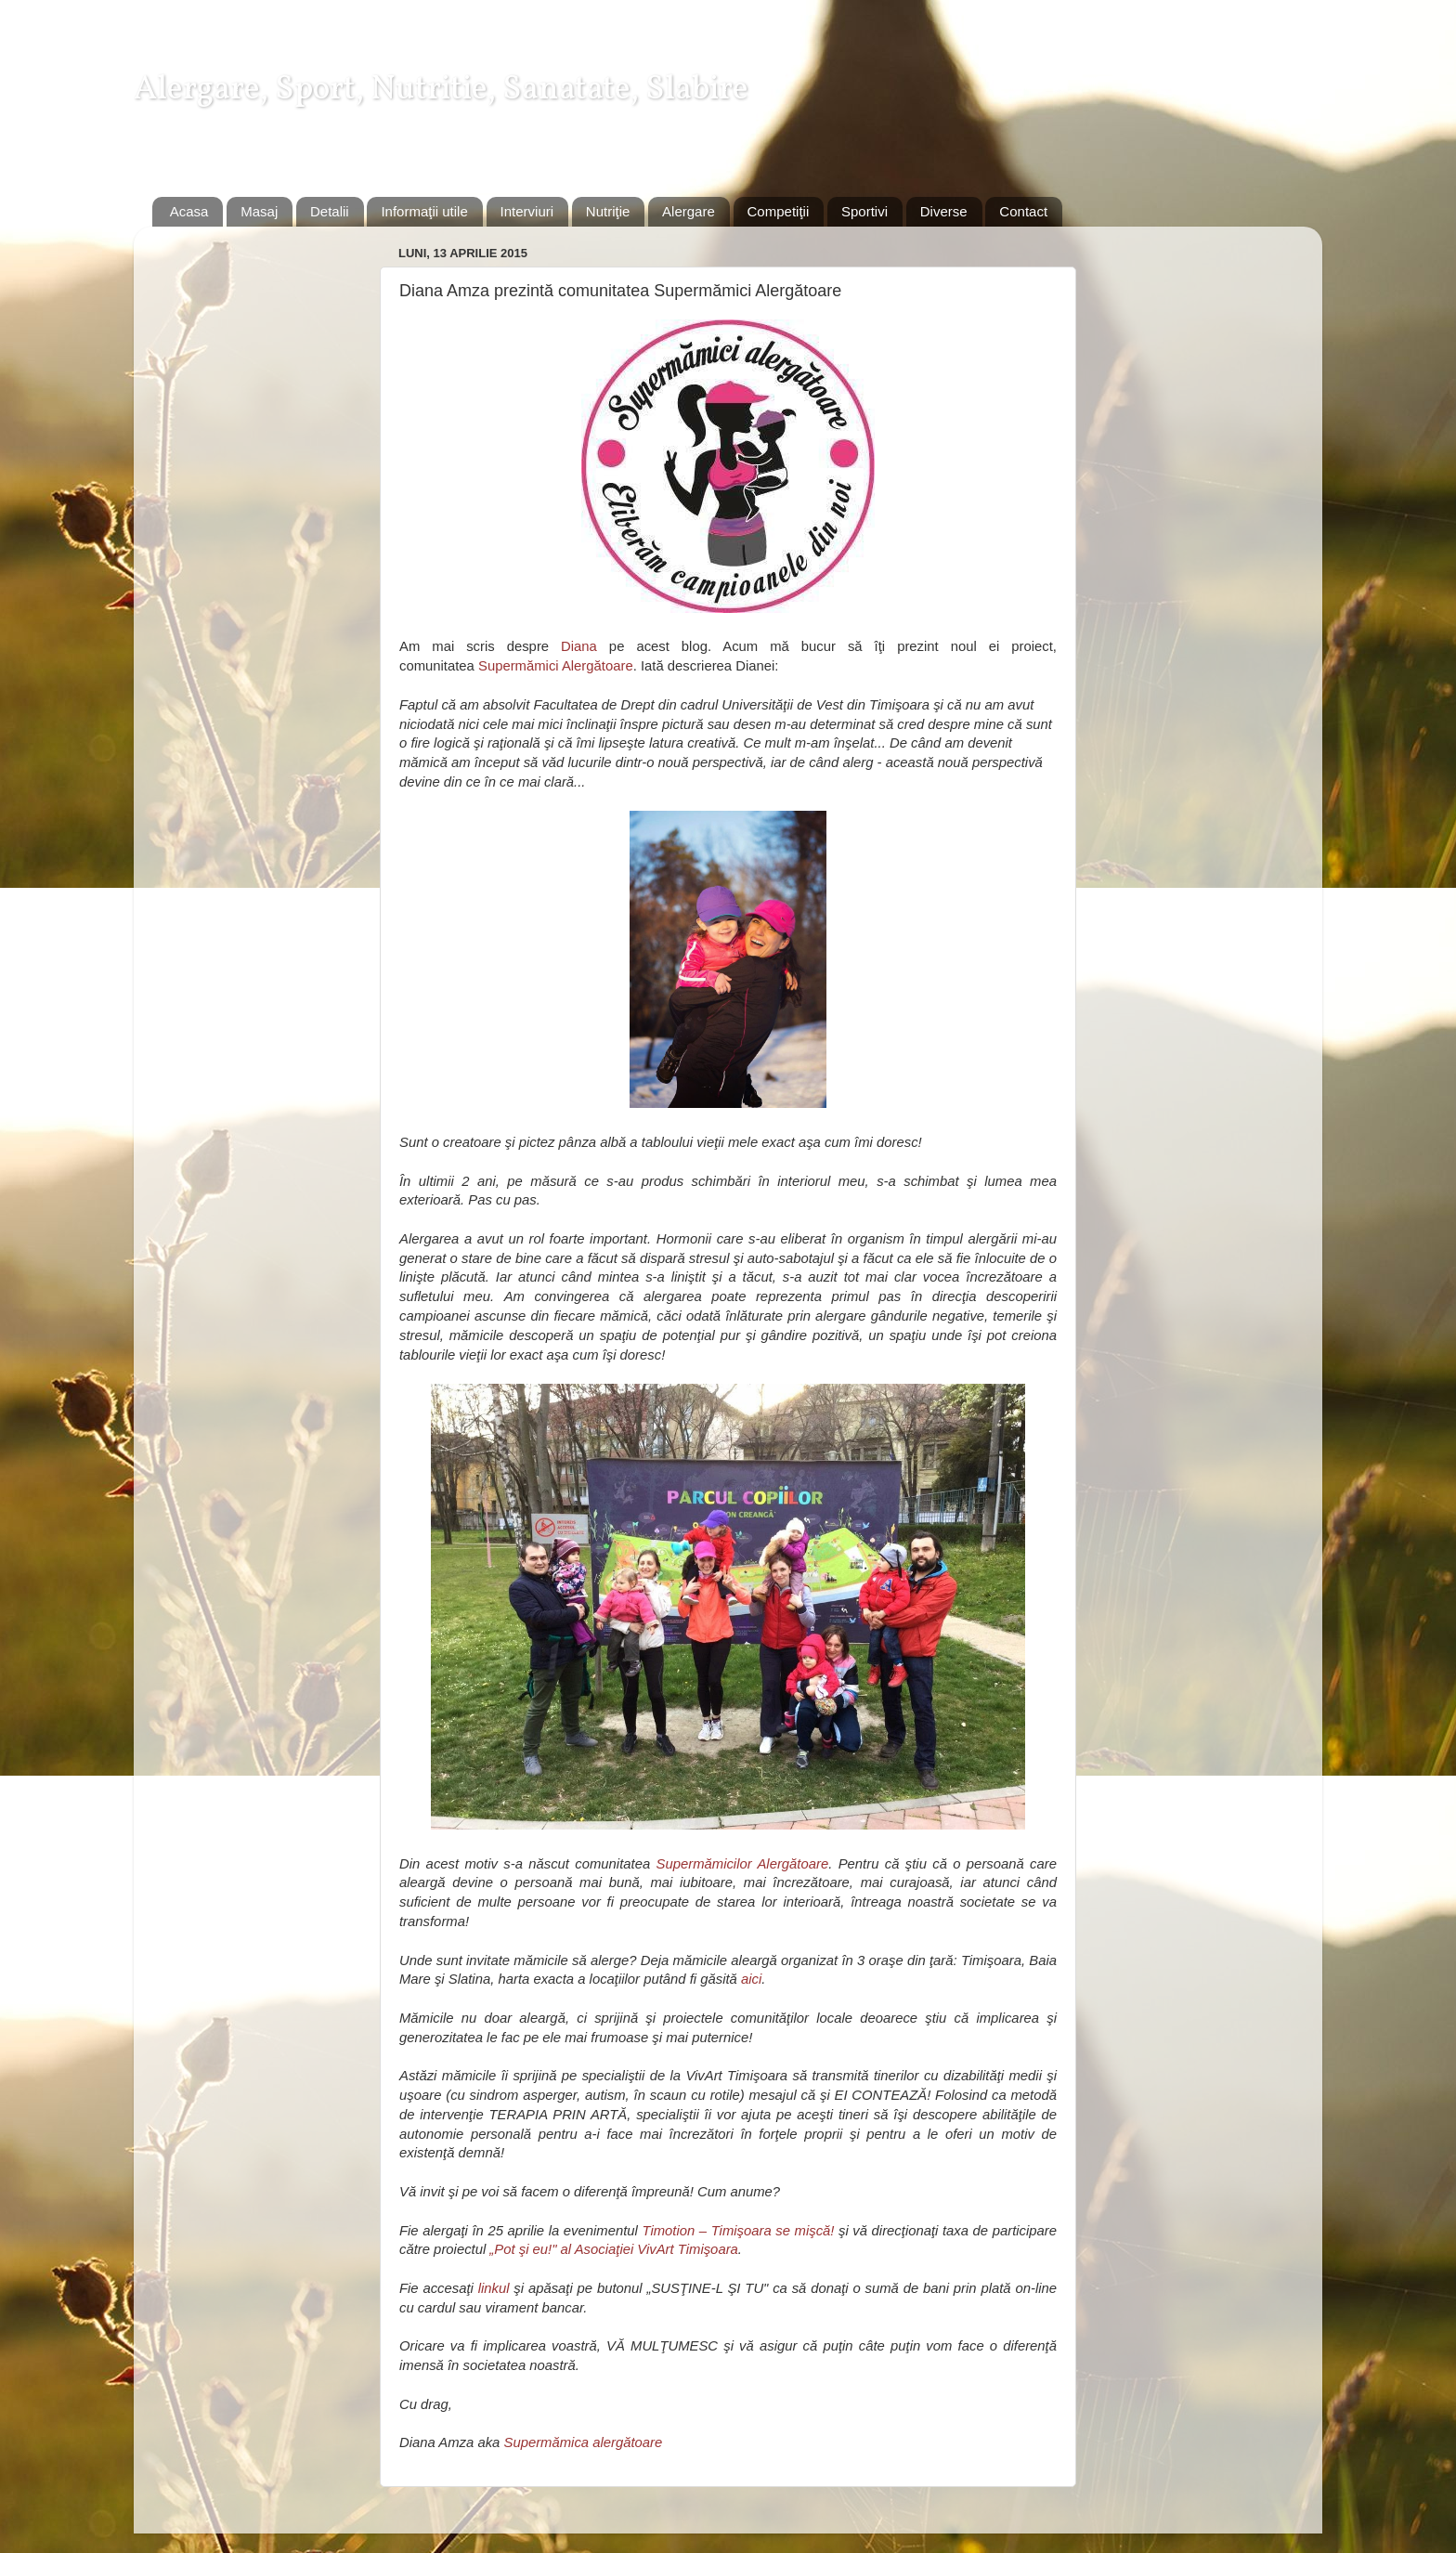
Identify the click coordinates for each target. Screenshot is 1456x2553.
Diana (579, 646)
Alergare (688, 211)
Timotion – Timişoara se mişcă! (738, 2230)
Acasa (189, 211)
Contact (1023, 211)
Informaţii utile (424, 211)
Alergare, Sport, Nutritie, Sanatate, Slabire (441, 90)
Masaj (259, 211)
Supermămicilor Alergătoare (742, 1863)
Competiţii (779, 211)
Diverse (944, 211)
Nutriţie (608, 211)
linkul (494, 2288)
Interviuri (527, 211)
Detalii (329, 211)
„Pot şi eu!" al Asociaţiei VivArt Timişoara (613, 2249)
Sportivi (864, 211)
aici (751, 1979)
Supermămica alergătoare (582, 2442)
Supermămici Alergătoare (555, 665)
